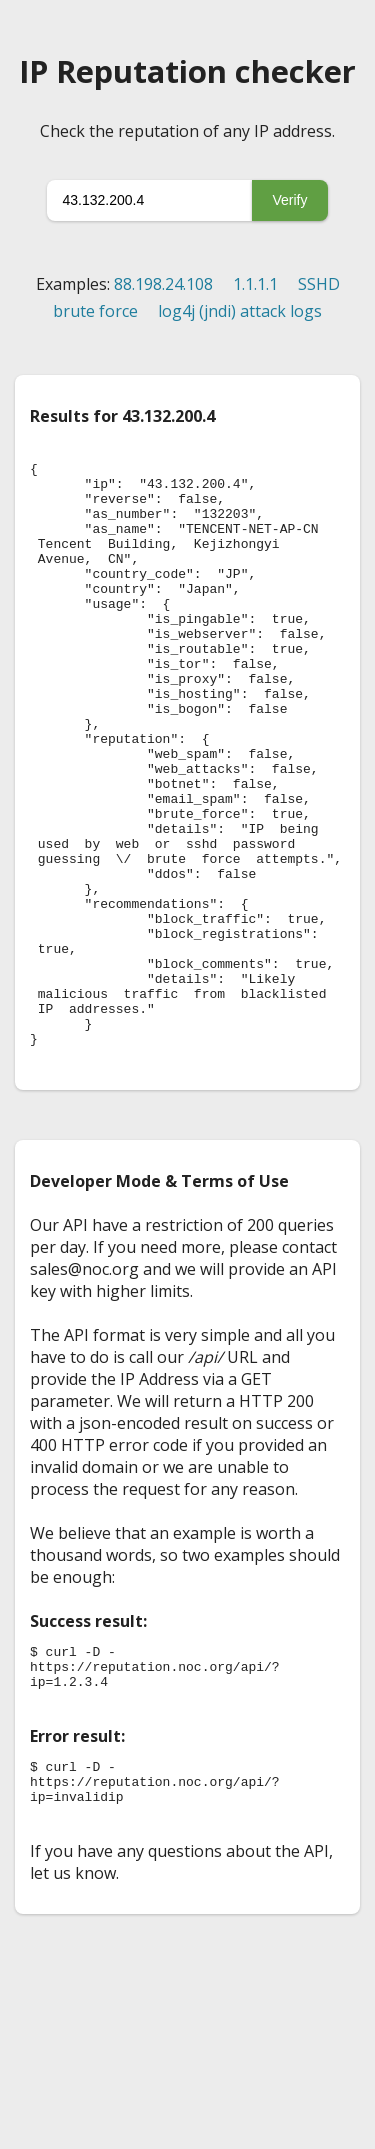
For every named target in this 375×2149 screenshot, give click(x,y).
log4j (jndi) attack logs (240, 311)
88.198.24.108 (163, 284)
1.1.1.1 (255, 284)
